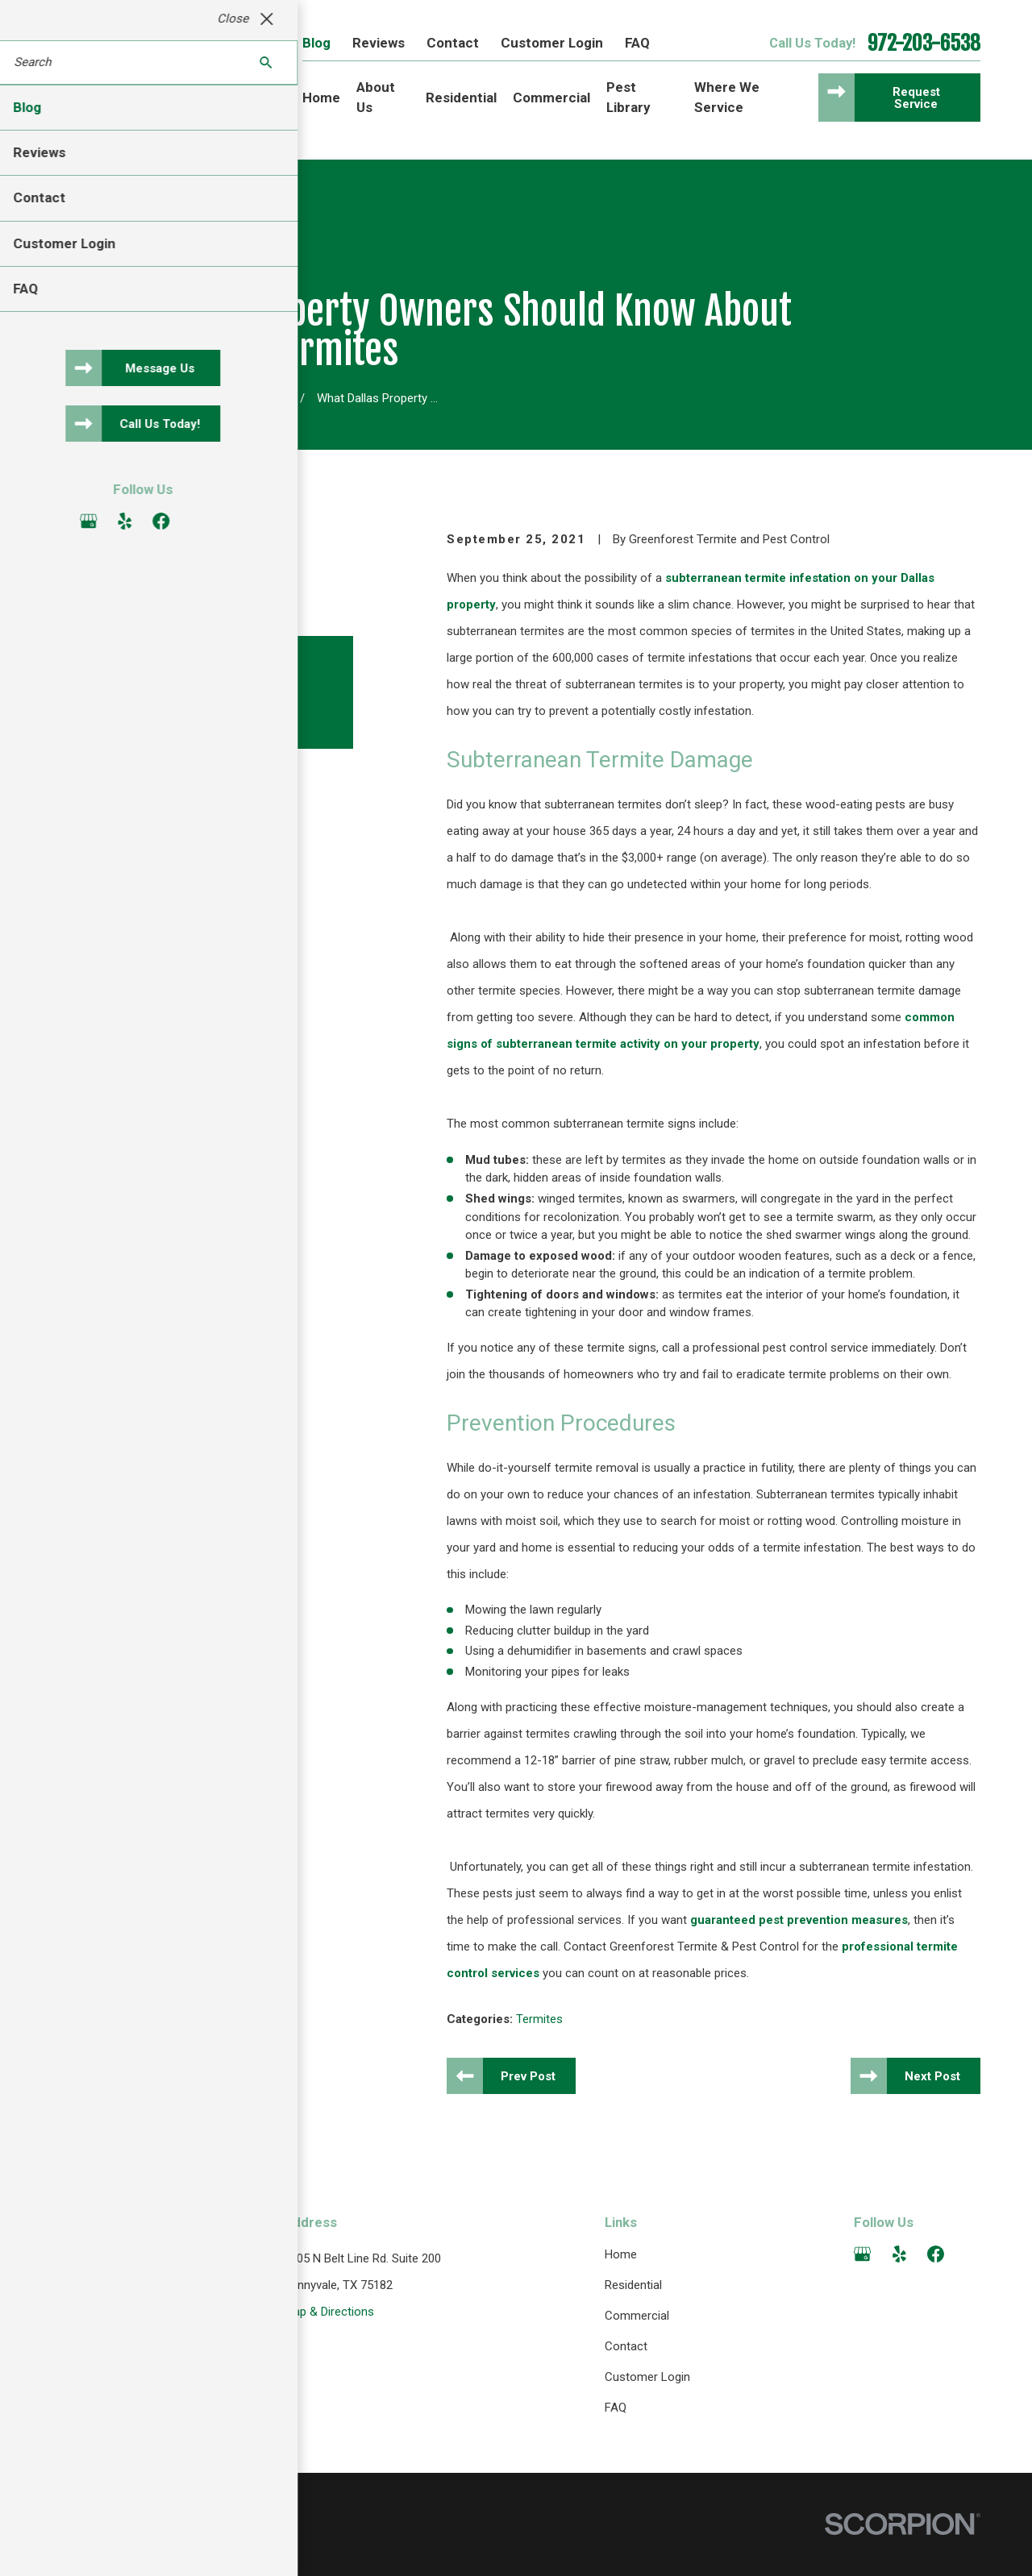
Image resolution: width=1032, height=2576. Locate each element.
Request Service (916, 98)
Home (621, 2254)
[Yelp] (899, 2254)
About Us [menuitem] (375, 97)
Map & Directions (329, 2311)
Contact (453, 43)
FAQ (637, 43)
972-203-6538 (924, 43)
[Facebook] (935, 2254)
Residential (633, 2285)
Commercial (637, 2315)
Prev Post (528, 2076)
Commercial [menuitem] (551, 97)
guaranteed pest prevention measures (799, 1920)
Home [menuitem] (321, 97)
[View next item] (130, 775)
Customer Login (552, 43)
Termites (539, 2019)
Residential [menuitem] (461, 97)
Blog (316, 43)
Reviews (378, 43)
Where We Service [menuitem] (726, 97)
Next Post (932, 2076)
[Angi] (971, 2254)
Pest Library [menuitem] (628, 97)
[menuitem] (71, 2546)
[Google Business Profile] (862, 2254)
